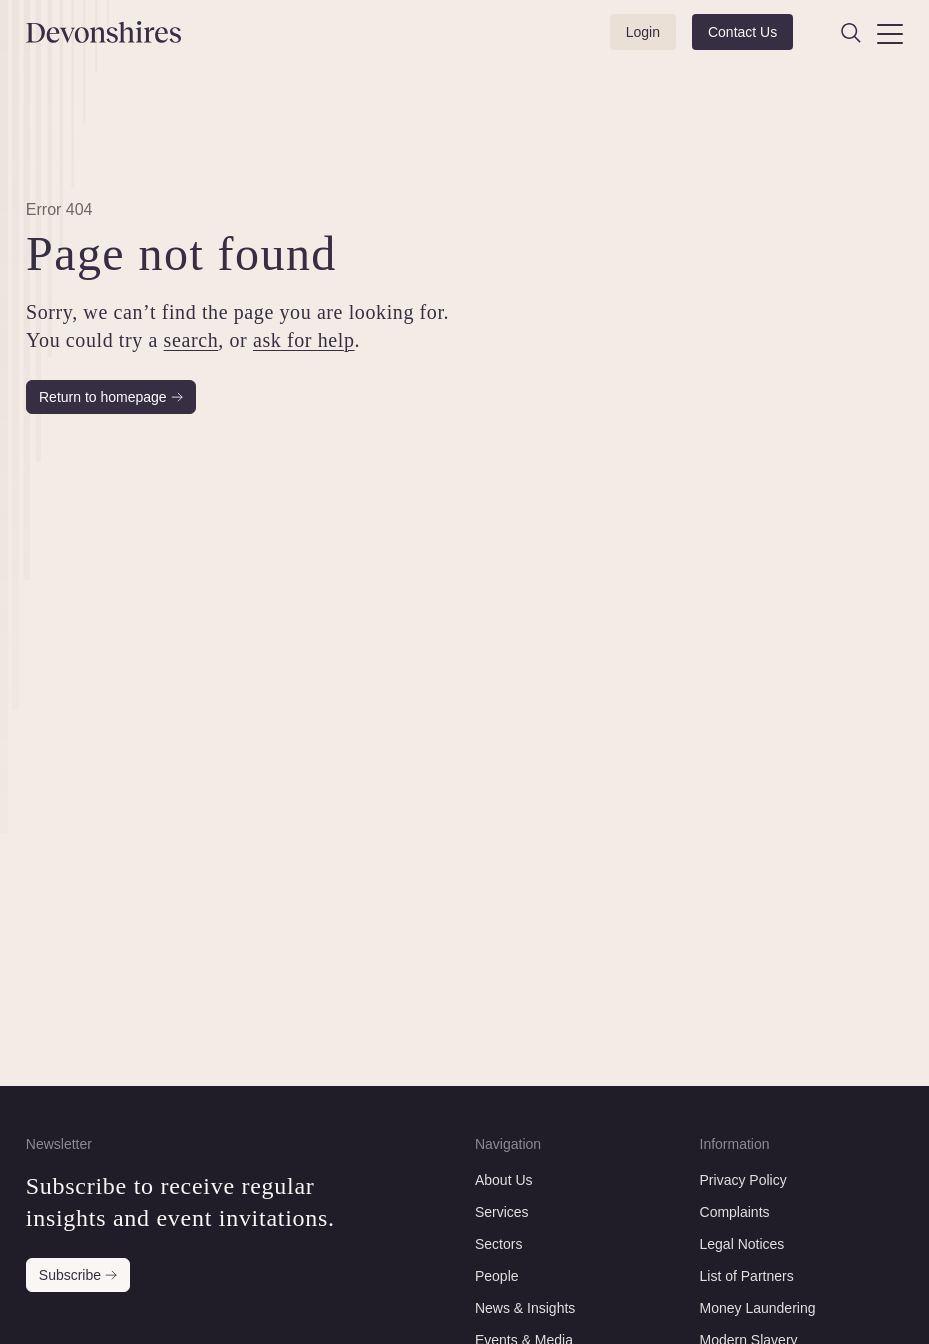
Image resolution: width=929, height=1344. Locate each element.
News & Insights (525, 1308)
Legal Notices (742, 1244)
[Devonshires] (90, 32)
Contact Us (742, 32)
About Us (504, 1180)
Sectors (498, 1244)
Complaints (735, 1212)
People (497, 1276)
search (190, 340)
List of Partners (747, 1276)
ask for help (304, 340)
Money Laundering (758, 1308)
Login (643, 32)
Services (502, 1212)
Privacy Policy (743, 1180)
